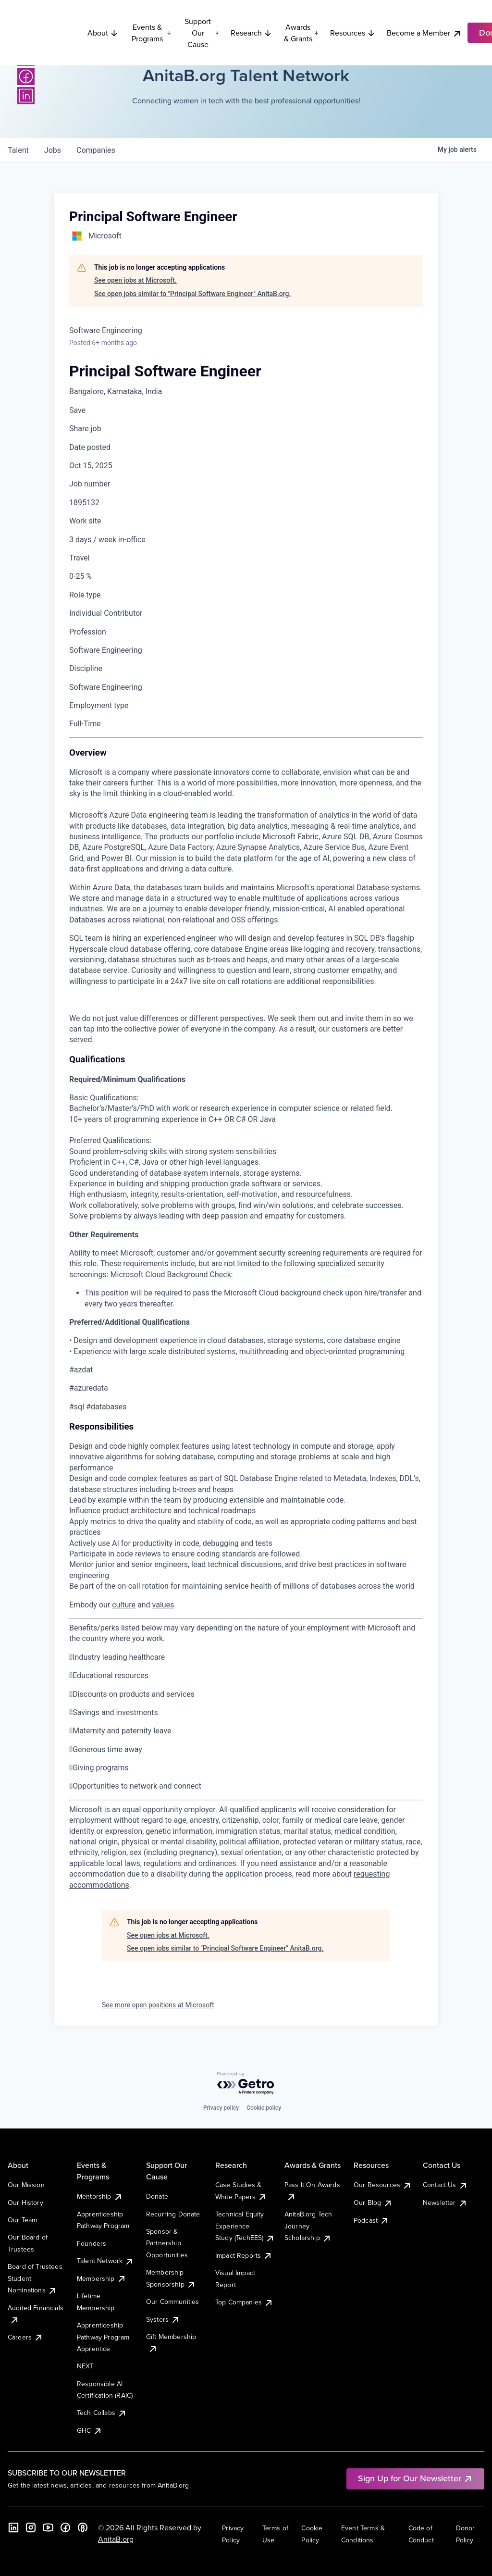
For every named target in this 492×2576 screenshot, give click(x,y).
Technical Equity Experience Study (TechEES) (245, 2225)
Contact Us (445, 2185)
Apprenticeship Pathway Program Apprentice (103, 2336)
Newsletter (445, 2202)
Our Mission (26, 2185)
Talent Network (105, 2260)
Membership (101, 2278)
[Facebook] (26, 76)
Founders (91, 2243)
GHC (89, 2430)
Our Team (22, 2220)
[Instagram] (31, 2527)
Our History (25, 2202)
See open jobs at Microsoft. (135, 280)
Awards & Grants (301, 33)
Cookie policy (263, 2107)
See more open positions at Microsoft (158, 2005)
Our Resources (383, 2185)
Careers (25, 2337)
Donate (157, 2196)
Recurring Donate (173, 2214)
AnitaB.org (116, 2539)
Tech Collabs (102, 2412)
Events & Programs (151, 33)
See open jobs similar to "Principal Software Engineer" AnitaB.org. (192, 294)
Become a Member (424, 32)
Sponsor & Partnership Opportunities (167, 2243)
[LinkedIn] (26, 95)
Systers (163, 2319)
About (102, 32)
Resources (352, 32)
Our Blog (373, 2202)
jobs (52, 150)
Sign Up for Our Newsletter (415, 2478)
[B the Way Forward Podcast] (82, 2527)
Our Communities (172, 2301)
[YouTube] (48, 2527)
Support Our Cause (201, 33)
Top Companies (244, 2302)
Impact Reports (243, 2255)
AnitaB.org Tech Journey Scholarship (308, 2225)
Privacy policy (221, 2107)
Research (251, 32)
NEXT (85, 2366)
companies (95, 150)
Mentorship (100, 2196)
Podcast (371, 2220)
